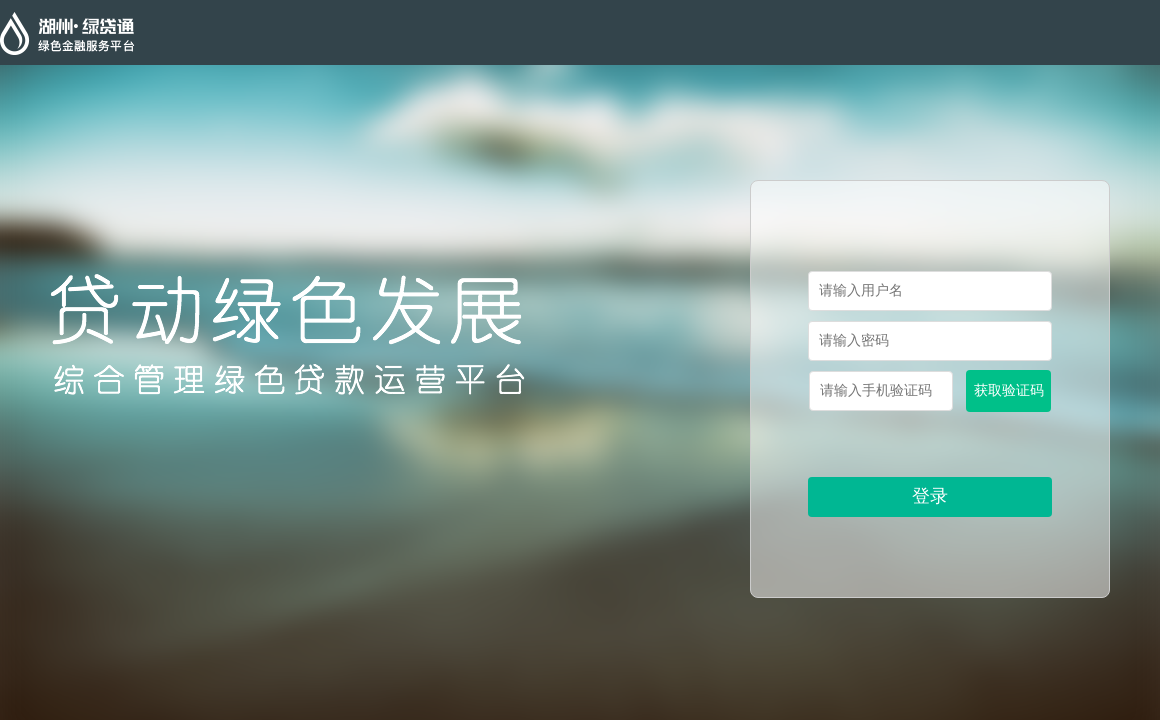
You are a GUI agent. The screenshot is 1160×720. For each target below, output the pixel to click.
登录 (930, 496)
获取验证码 (1009, 390)
